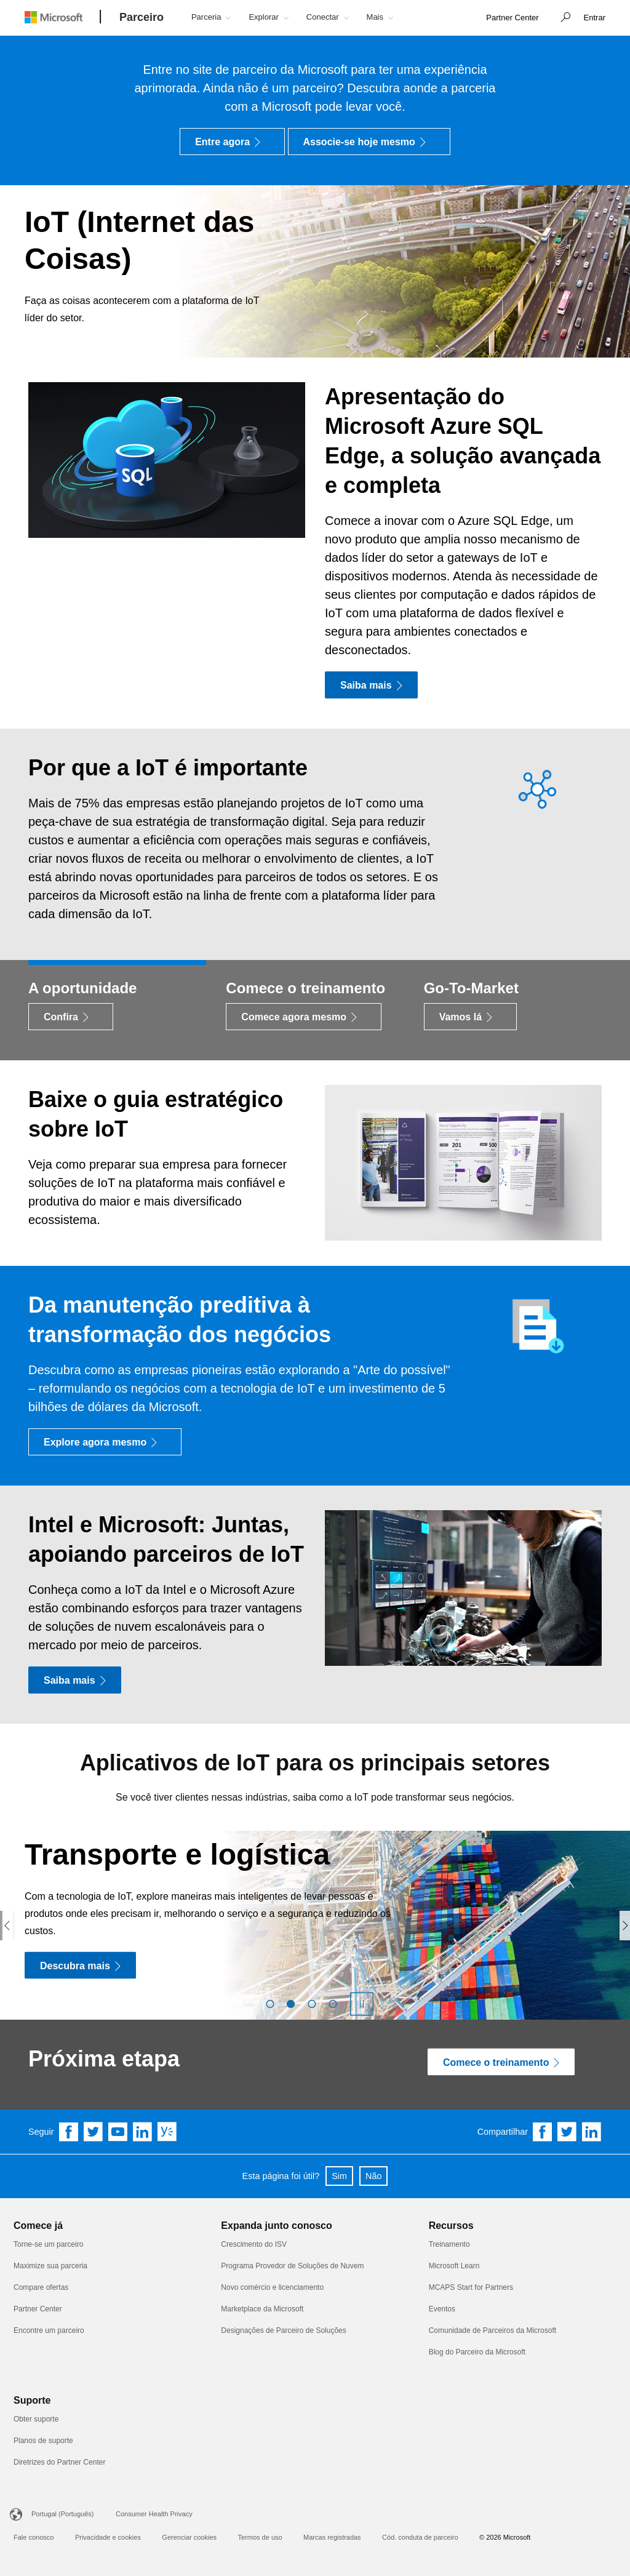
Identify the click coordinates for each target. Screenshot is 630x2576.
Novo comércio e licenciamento (272, 2287)
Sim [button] (339, 2176)
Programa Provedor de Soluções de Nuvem (292, 2266)
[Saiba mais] (371, 684)
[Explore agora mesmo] (104, 1441)
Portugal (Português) (62, 2514)
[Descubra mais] (80, 1964)
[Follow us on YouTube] (118, 2132)
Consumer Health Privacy (154, 2514)
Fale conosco (34, 2537)
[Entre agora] (232, 141)
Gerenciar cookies (189, 2537)
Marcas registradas (332, 2537)
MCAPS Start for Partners (471, 2287)
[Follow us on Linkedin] (143, 2132)
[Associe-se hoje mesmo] (369, 141)
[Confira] (70, 1016)
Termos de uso (259, 2537)
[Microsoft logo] (63, 17)
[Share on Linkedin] (592, 2132)
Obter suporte (36, 2419)
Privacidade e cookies (108, 2537)
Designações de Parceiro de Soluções (283, 2330)
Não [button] (373, 2176)
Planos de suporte (43, 2440)
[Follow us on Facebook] (69, 2132)
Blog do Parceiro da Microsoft (477, 2352)
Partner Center (38, 2309)
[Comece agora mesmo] (303, 1016)
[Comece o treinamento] (501, 2062)
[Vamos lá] (470, 1016)
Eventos (442, 2309)
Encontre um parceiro (49, 2330)
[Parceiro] (141, 17)
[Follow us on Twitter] (93, 2132)
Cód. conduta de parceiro (420, 2537)
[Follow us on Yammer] (167, 2132)
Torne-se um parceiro (48, 2244)
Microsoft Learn (454, 2266)
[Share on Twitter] (567, 2132)
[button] (562, 18)
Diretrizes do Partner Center (59, 2462)
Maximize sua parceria (50, 2266)
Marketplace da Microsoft (262, 2309)
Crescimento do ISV (254, 2244)
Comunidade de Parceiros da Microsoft (492, 2330)
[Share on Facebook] (542, 2132)
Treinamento (449, 2244)
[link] (512, 18)
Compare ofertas (41, 2287)
